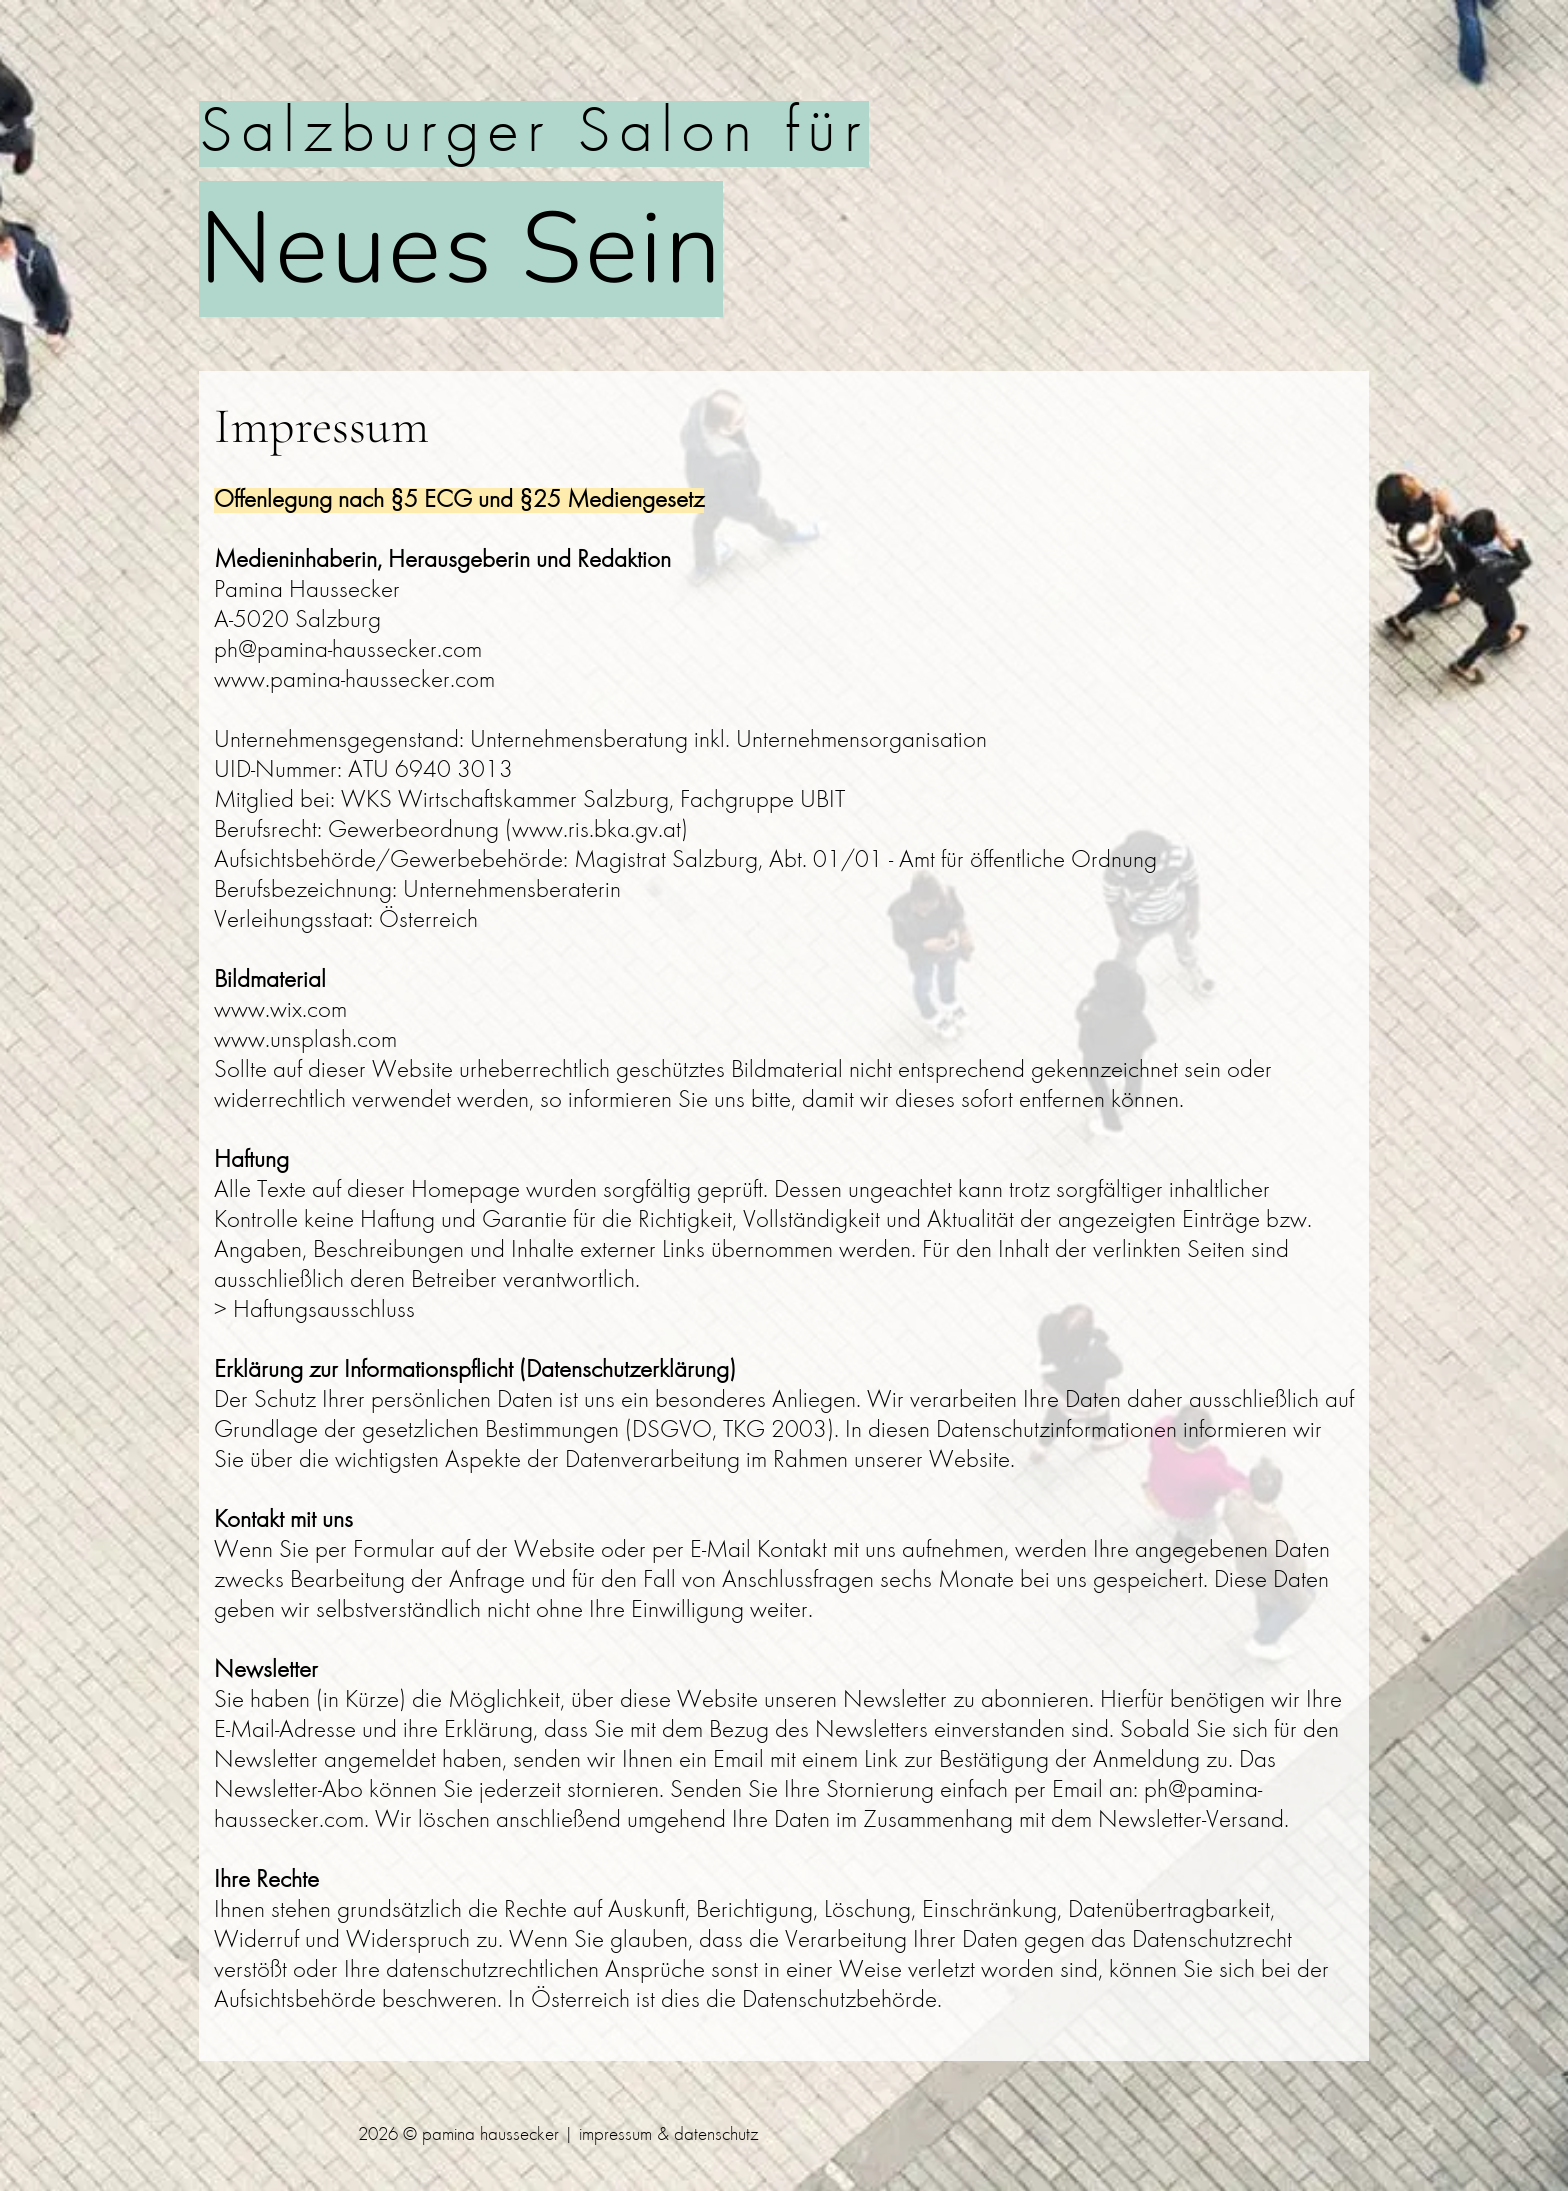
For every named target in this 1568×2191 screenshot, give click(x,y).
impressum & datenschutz (669, 2135)
